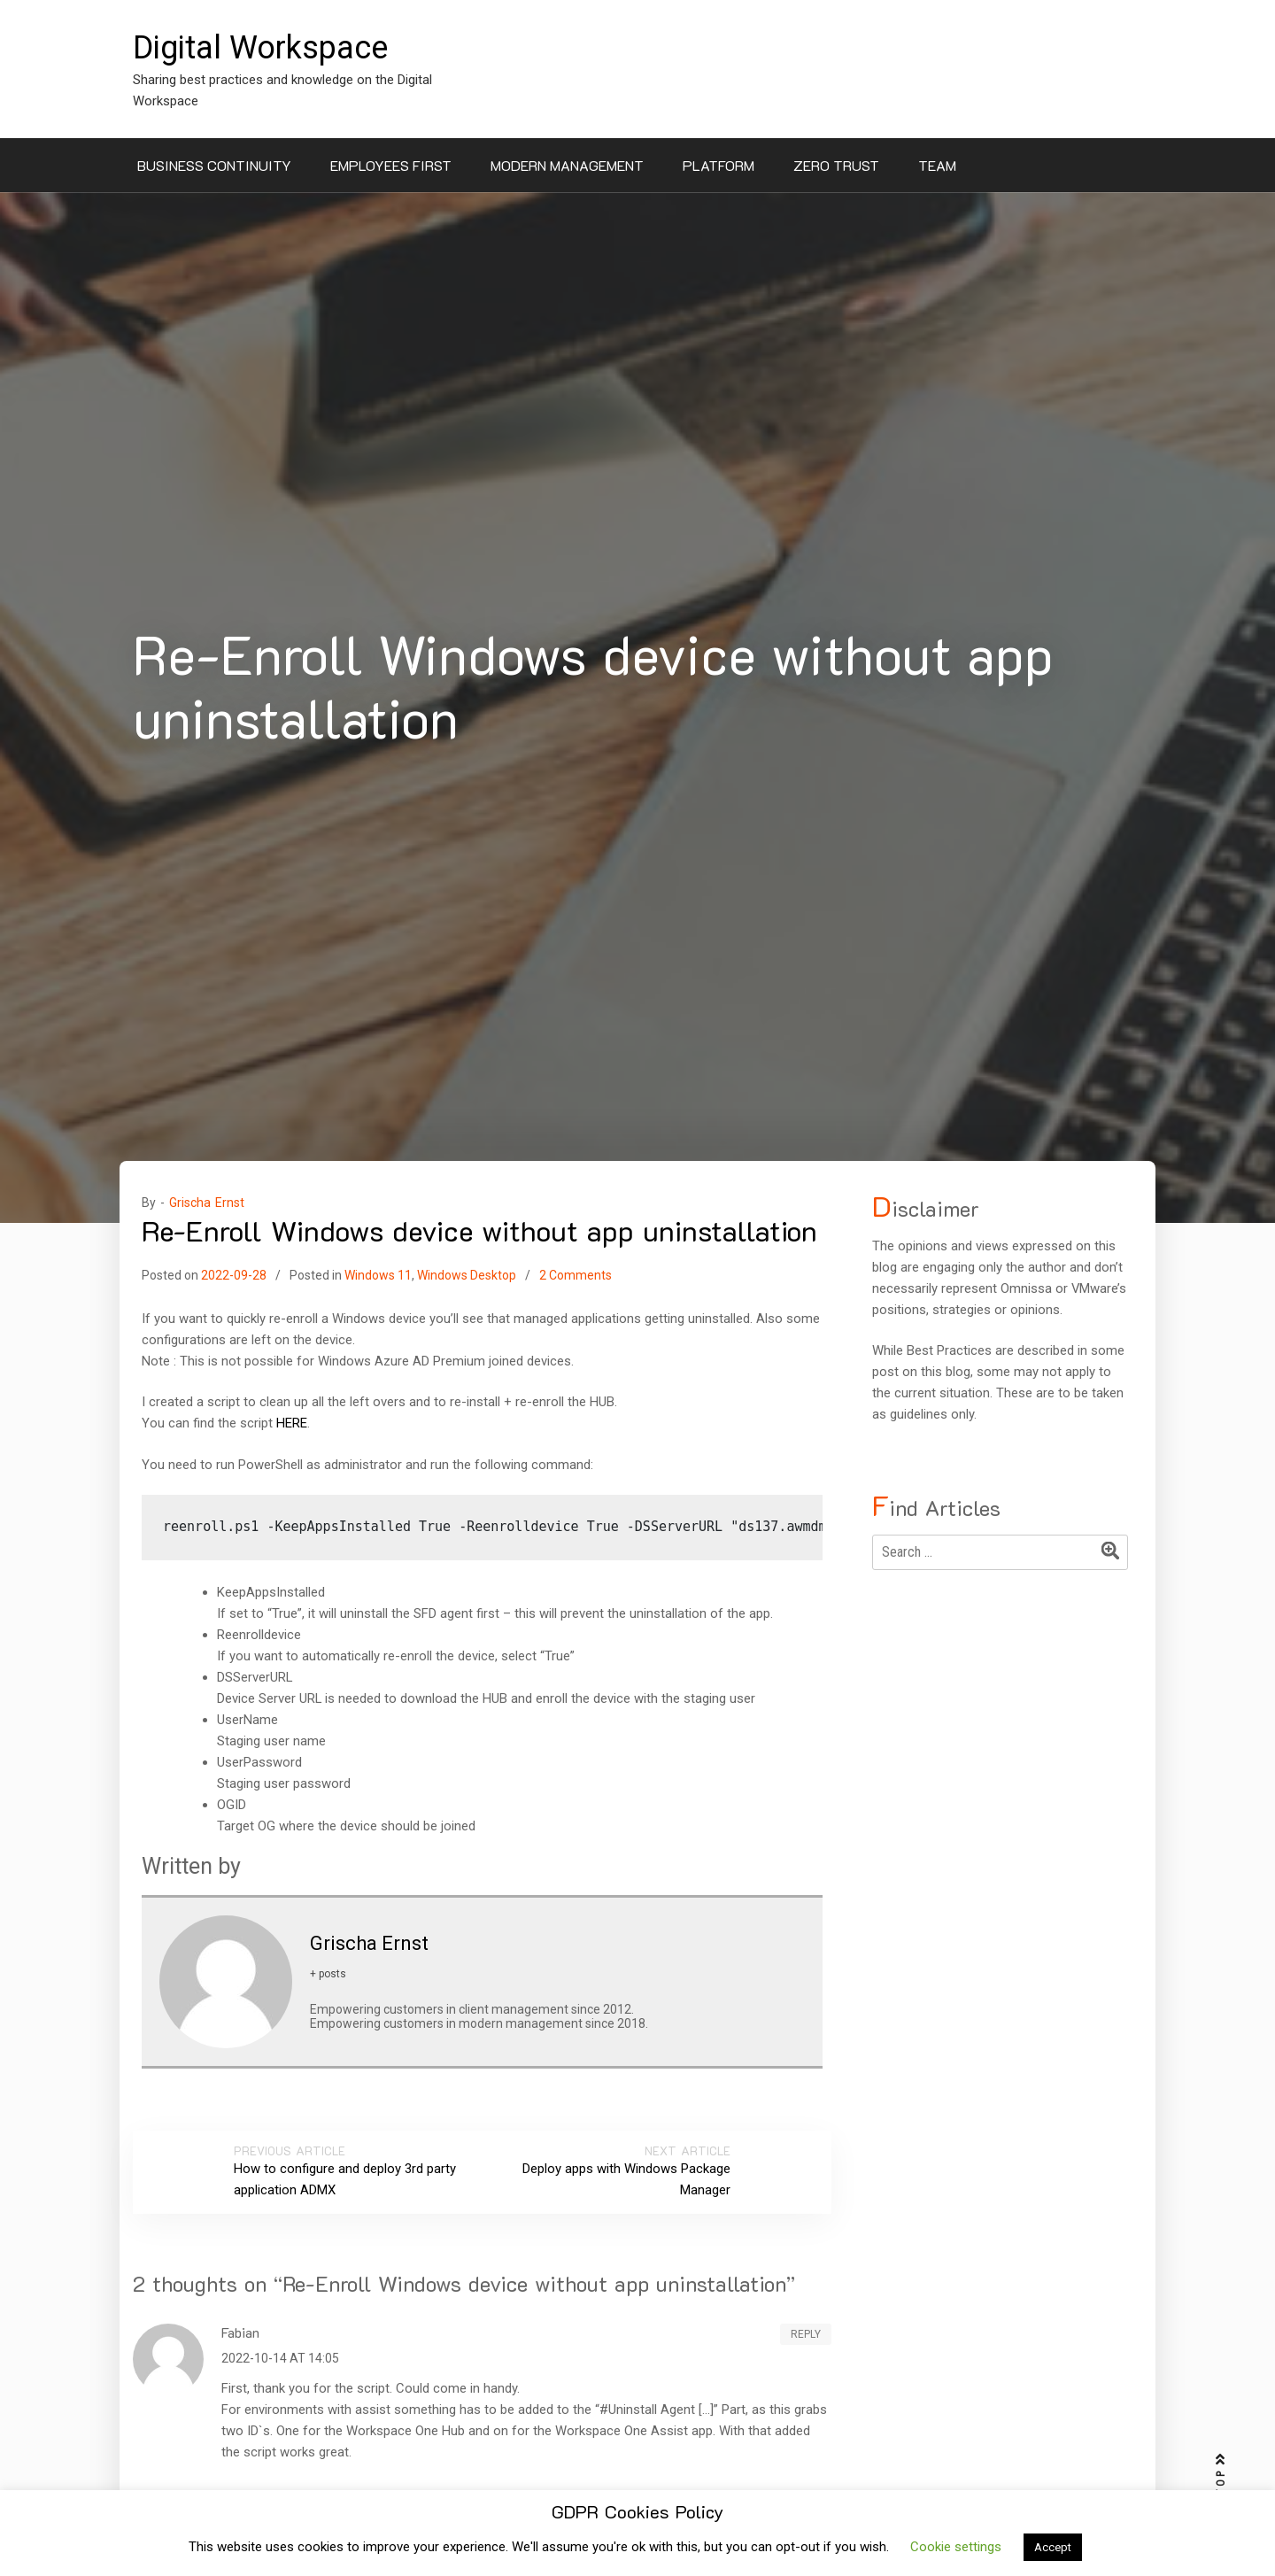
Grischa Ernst (206, 1202)
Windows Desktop (466, 1275)
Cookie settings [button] (955, 2547)
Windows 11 (378, 1275)
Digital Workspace (260, 47)
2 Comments (575, 1275)
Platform (718, 165)
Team (937, 165)
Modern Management (567, 165)
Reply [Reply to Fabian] (806, 2334)
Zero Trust (836, 165)
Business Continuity (214, 165)
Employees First (391, 165)
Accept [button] (1052, 2547)
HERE (291, 1423)
